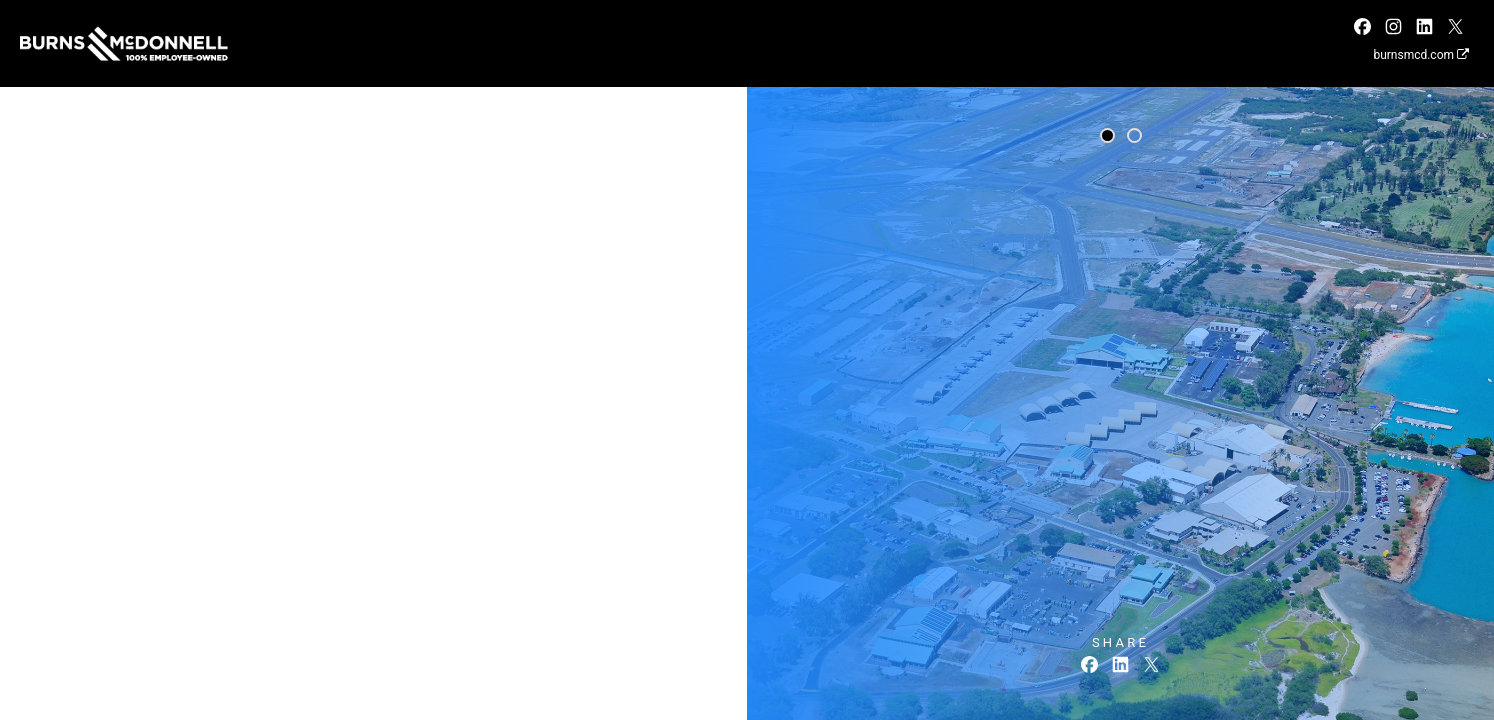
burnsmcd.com (1421, 55)
